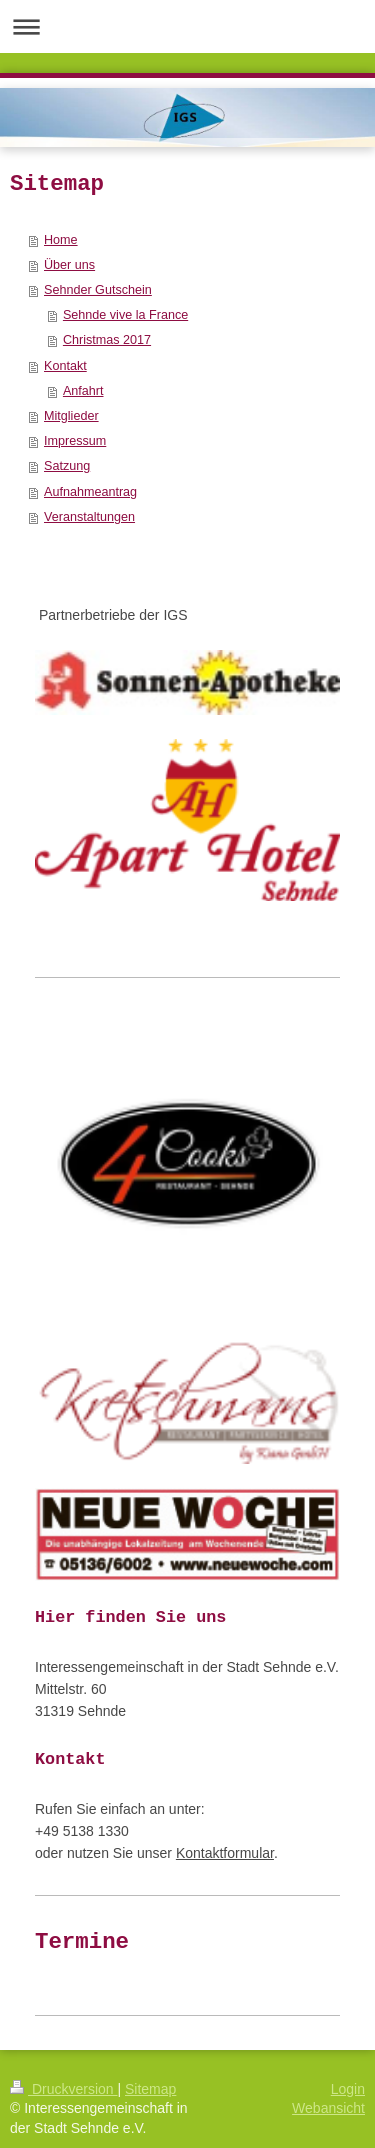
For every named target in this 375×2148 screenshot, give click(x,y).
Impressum (75, 441)
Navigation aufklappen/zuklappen (187, 26)
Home (61, 240)
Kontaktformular (225, 1853)
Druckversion (63, 2089)
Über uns (69, 265)
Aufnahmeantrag (90, 492)
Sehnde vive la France (125, 315)
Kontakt (65, 366)
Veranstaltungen (89, 517)
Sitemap (150, 2089)
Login (348, 2089)
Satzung (67, 466)
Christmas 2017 (107, 340)
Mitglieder (71, 416)
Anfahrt (83, 391)
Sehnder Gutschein (98, 290)
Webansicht (328, 2108)
